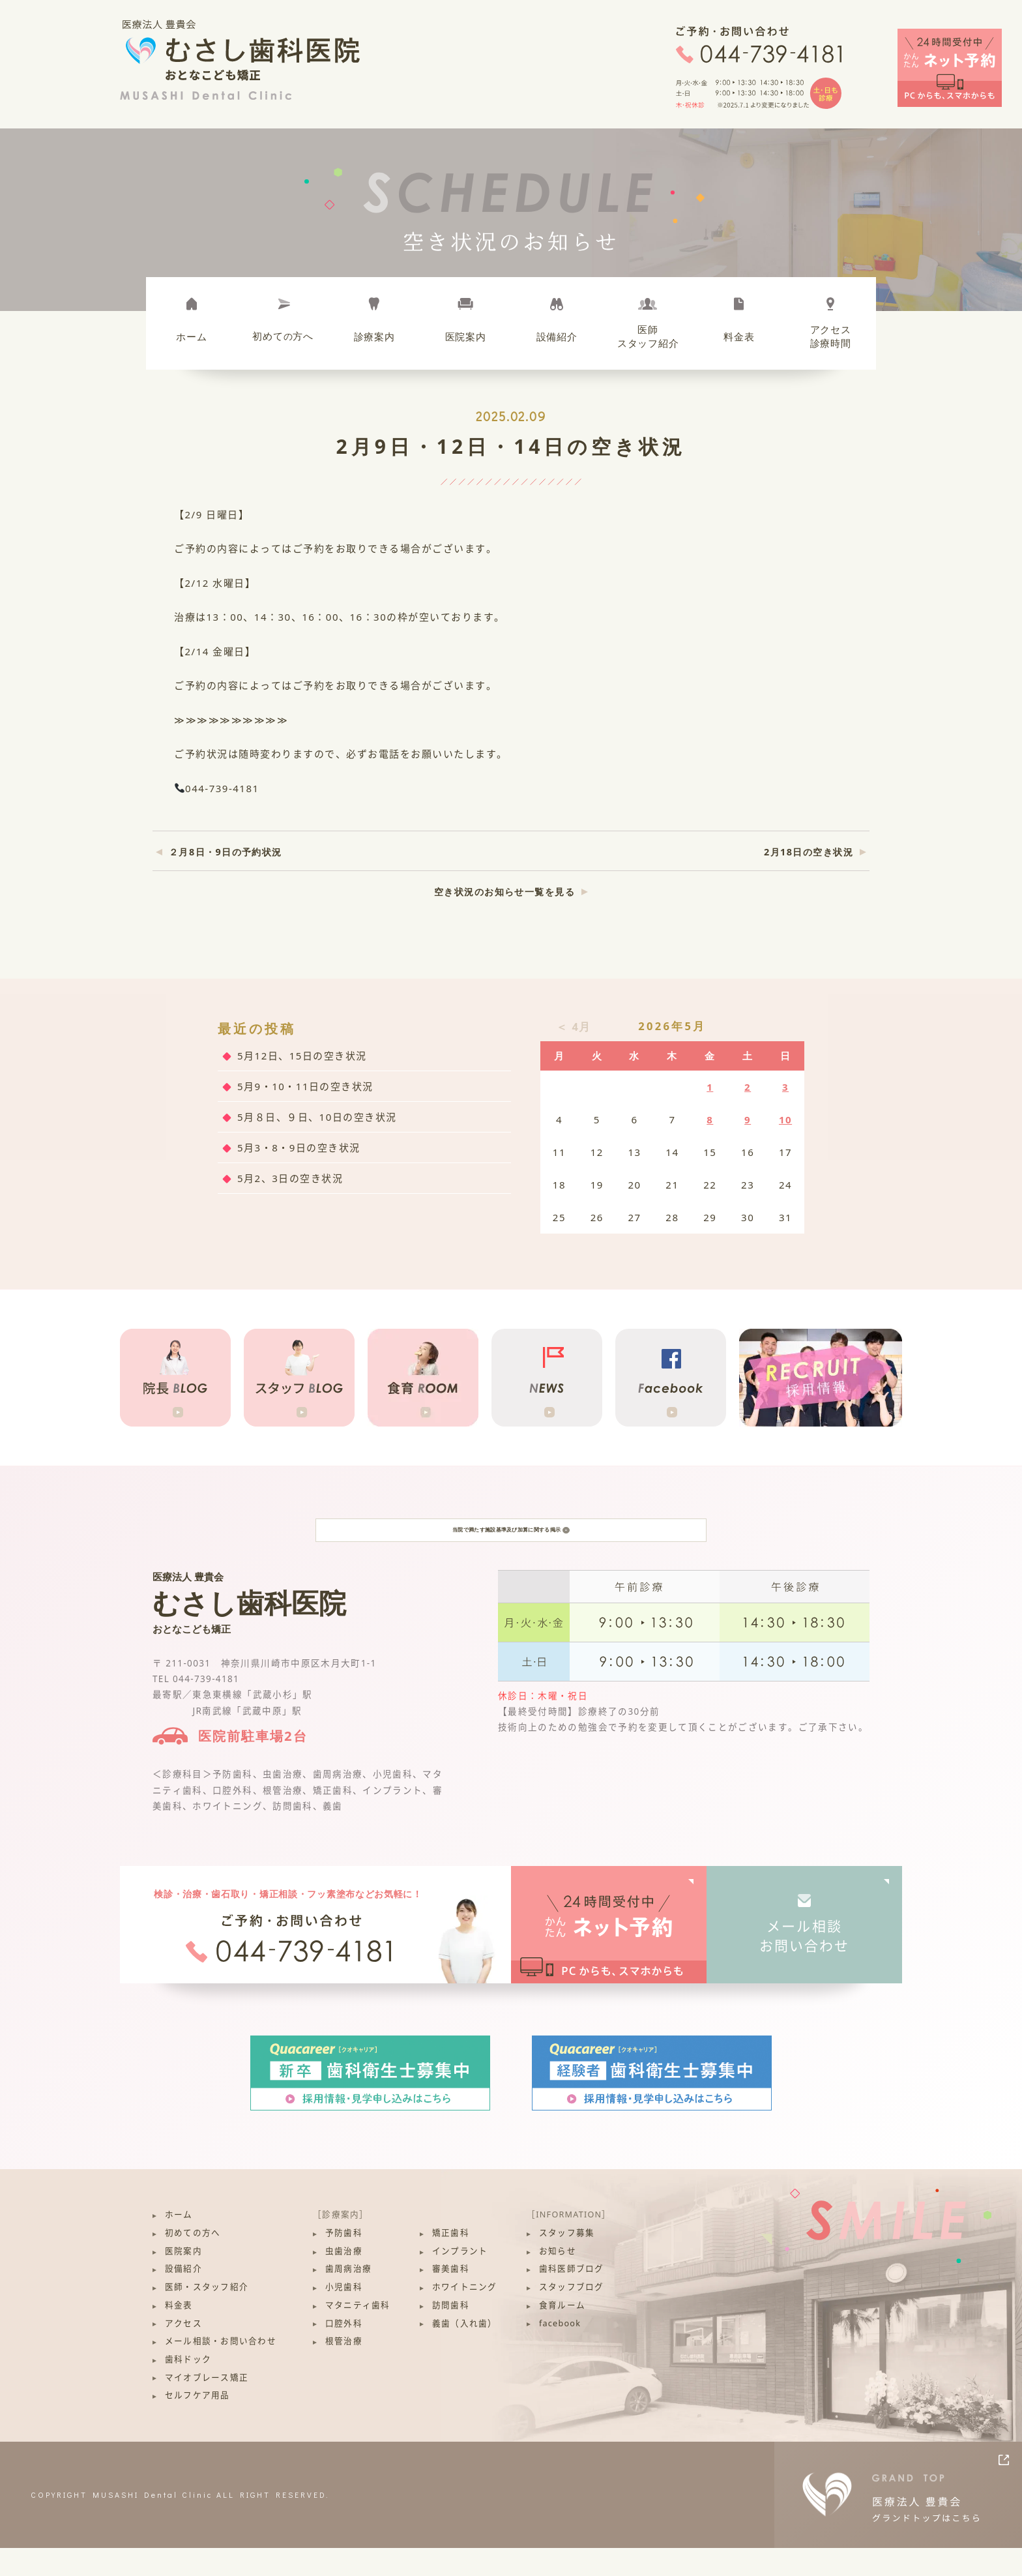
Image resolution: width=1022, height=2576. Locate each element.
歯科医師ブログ (571, 2297)
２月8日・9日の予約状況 (225, 852)
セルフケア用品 (197, 2423)
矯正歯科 (450, 2261)
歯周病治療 (348, 2297)
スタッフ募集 (567, 2261)
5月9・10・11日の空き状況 (305, 1086)
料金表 (738, 336)
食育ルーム (562, 2333)
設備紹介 (556, 336)
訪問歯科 (450, 2333)
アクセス (183, 2351)
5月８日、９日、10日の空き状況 (317, 1116)
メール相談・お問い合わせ (220, 2369)
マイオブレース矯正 (206, 2405)
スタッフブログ (571, 2315)
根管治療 (343, 2369)
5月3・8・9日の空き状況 (298, 1147)
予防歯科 (343, 2261)
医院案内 (465, 336)
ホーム (191, 336)
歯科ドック (188, 2387)
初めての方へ (193, 2261)
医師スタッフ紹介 (648, 336)
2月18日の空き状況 (808, 852)
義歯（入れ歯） (464, 2351)
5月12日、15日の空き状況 (302, 1055)
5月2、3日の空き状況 (290, 1178)
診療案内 (374, 336)
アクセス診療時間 (830, 336)
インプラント (460, 2279)
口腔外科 (343, 2351)
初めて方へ (283, 335)
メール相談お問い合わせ (804, 1964)
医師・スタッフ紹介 (206, 2315)
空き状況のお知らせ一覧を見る (504, 891)
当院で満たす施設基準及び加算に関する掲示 (511, 1543)
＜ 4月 (573, 1026)
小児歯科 (343, 2315)
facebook (560, 2351)
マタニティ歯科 (357, 2333)
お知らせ (557, 2279)
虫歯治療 (343, 2279)
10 (785, 1119)
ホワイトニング (464, 2315)
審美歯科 (450, 2297)
